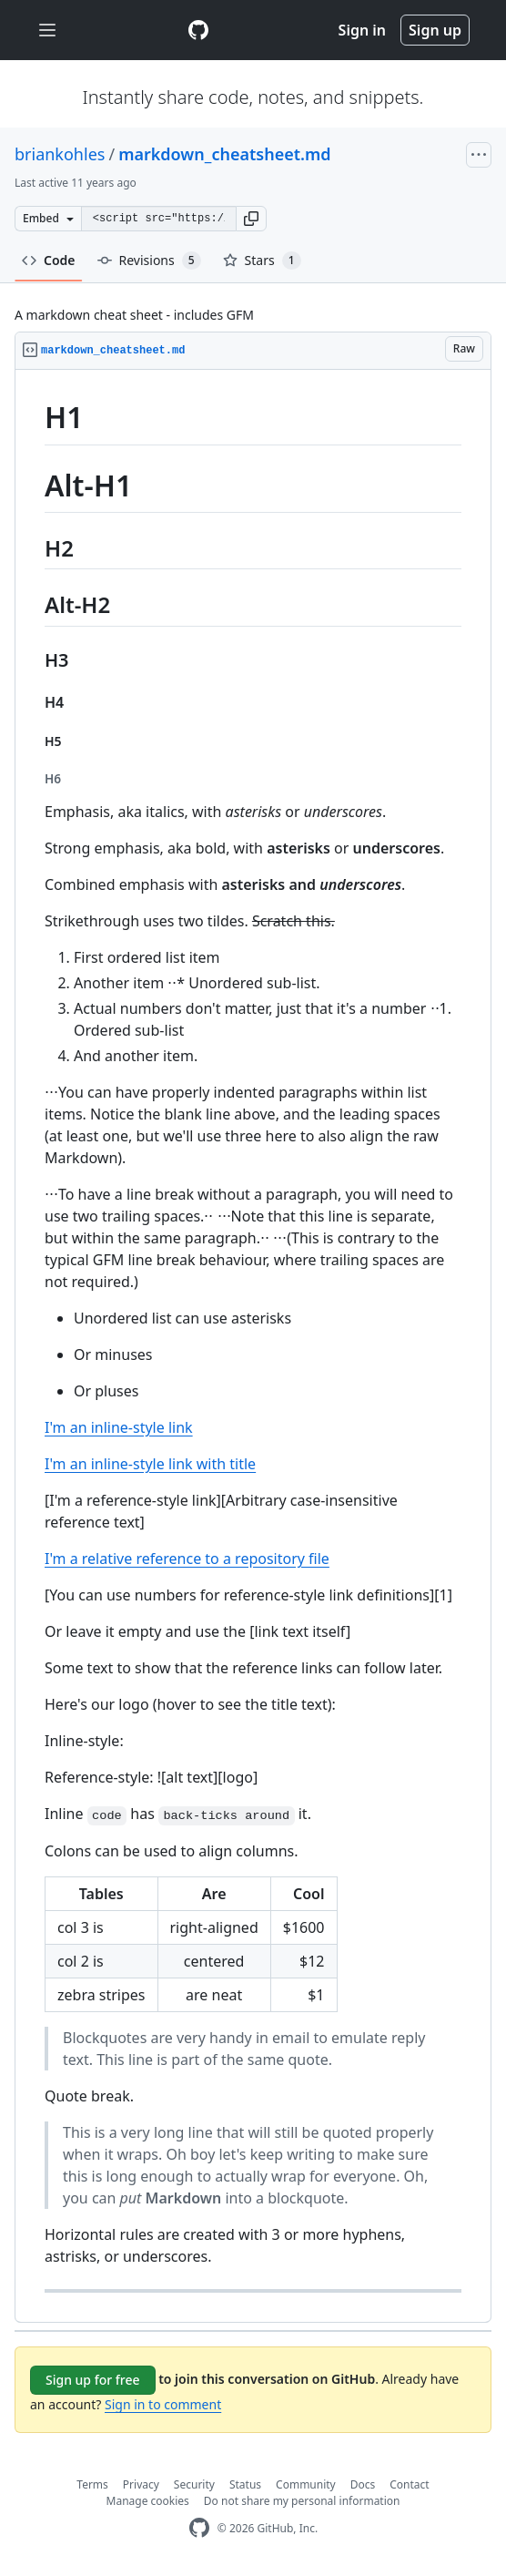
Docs (363, 2484)
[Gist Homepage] (198, 30)
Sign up (435, 30)
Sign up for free (93, 2379)
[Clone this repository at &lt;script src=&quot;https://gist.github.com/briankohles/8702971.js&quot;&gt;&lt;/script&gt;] (158, 218)
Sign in (362, 30)
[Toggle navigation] (47, 30)
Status (245, 2484)
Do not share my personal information (302, 2501)
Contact (409, 2484)
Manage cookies (147, 2501)
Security (194, 2484)
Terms (92, 2484)
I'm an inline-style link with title (150, 1464)
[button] (251, 218)
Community (306, 2484)
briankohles (60, 154)
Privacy (141, 2484)
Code (49, 260)
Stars (262, 260)
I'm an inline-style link (119, 1427)
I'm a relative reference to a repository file (187, 1559)
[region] (253, 1346)
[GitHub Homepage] (199, 2528)
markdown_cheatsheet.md (224, 154)
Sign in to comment (163, 2404)
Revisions (149, 260)
